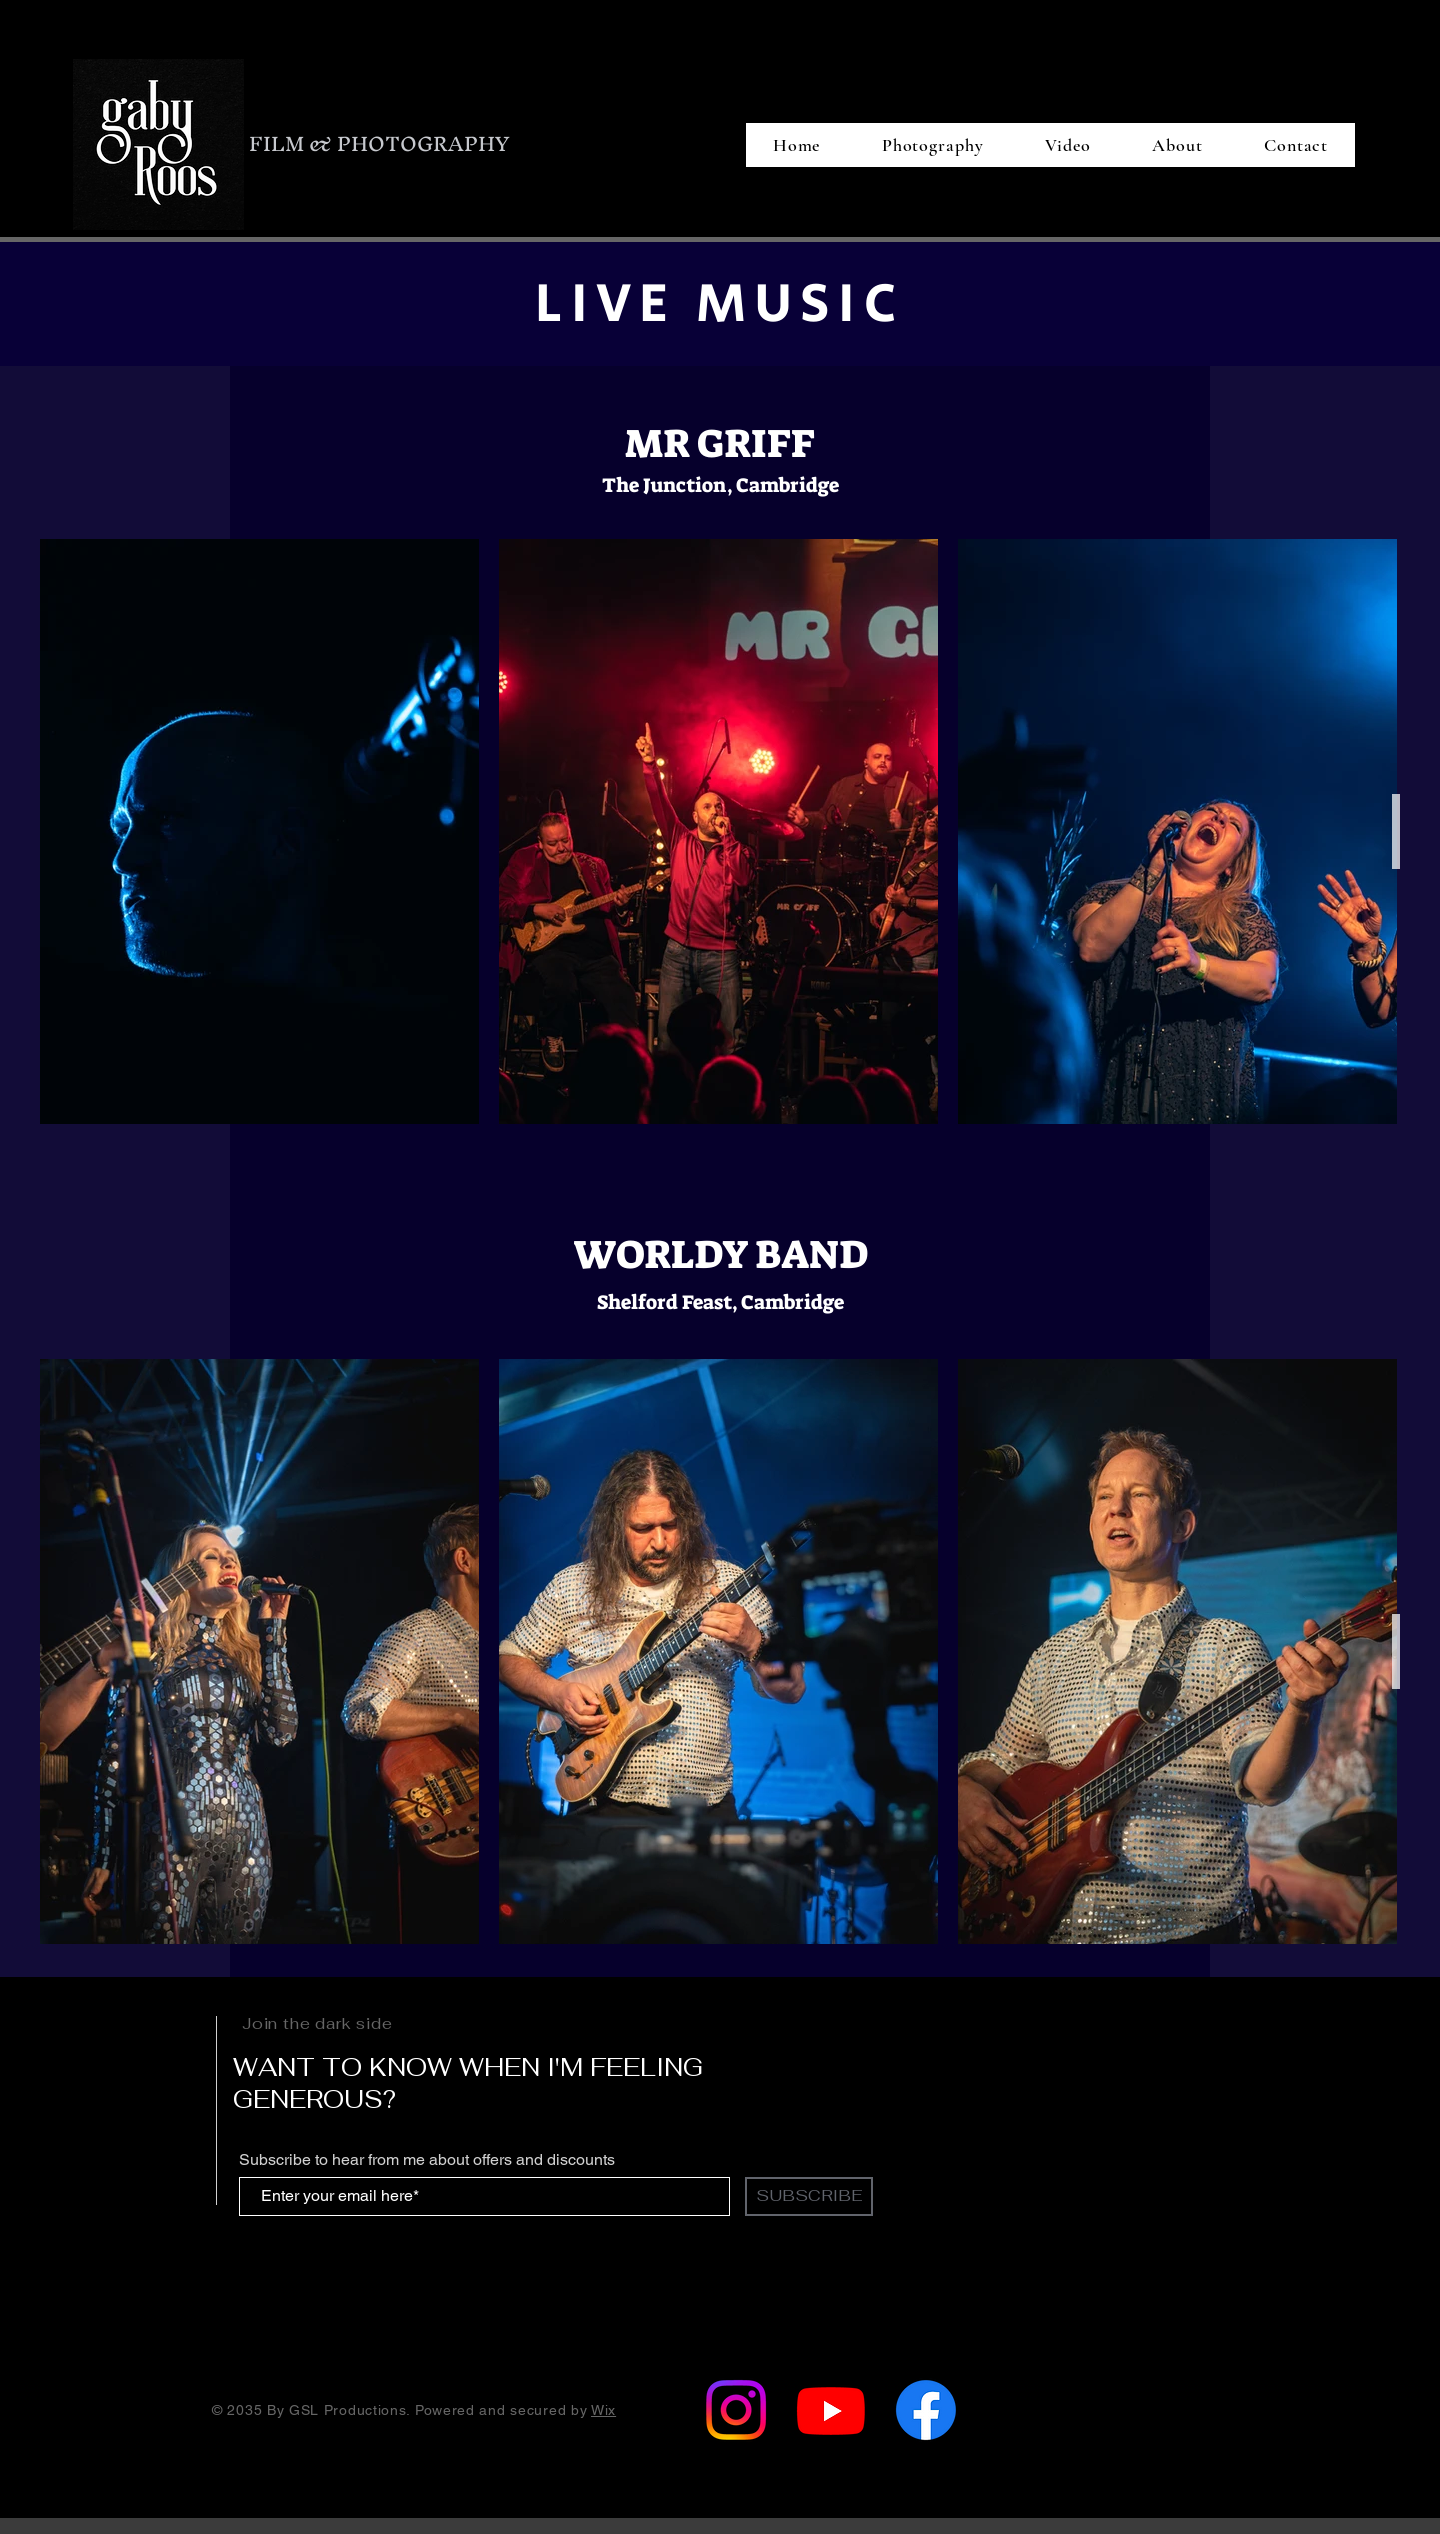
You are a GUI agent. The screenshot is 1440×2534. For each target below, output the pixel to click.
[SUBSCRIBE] (809, 2196)
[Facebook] (926, 2410)
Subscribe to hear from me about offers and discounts (427, 2160)
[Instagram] (736, 2410)
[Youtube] (831, 2410)
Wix (603, 2410)
